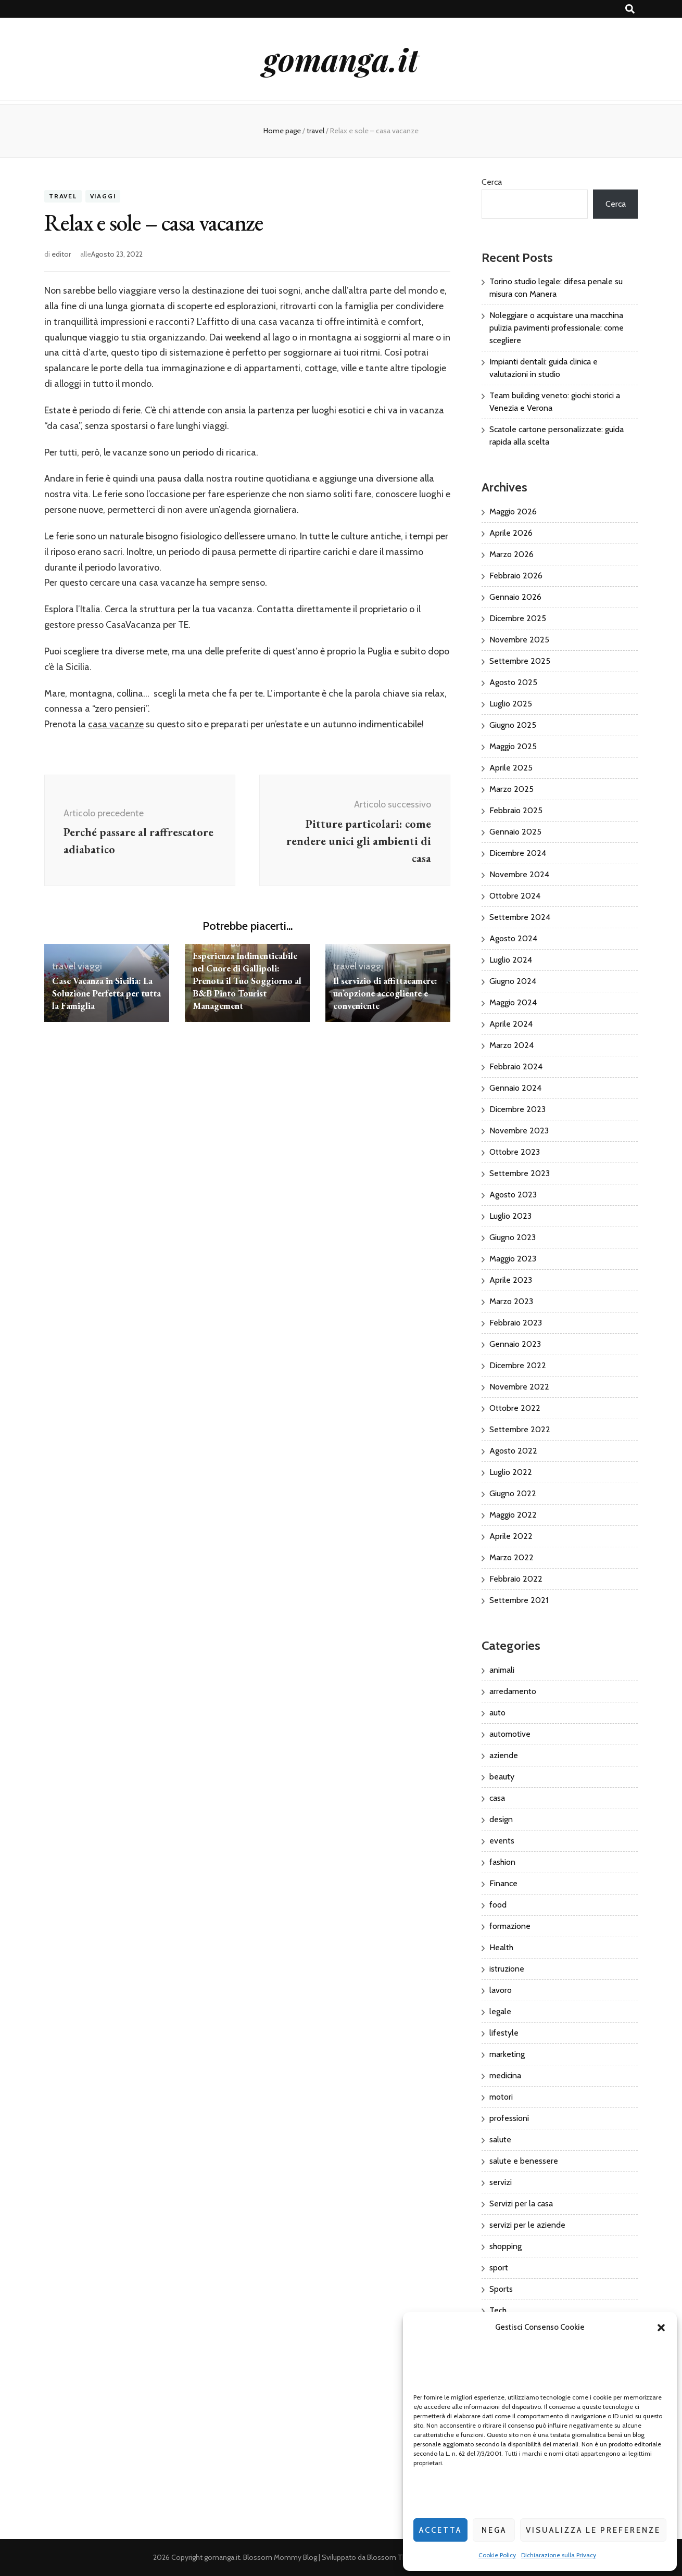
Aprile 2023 (510, 1280)
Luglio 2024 (510, 960)
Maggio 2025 (513, 746)
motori (501, 2097)
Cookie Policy (497, 2555)
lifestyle (504, 2033)
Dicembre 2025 (517, 618)
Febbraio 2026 (515, 575)
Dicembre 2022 (517, 1365)
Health (501, 1947)
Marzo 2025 (511, 789)
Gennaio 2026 (515, 597)
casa (497, 1798)
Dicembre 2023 (517, 1109)
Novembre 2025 (519, 640)
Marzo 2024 (511, 1045)
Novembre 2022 (519, 1387)
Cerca (492, 182)
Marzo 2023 (511, 1301)
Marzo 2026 (511, 554)
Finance (503, 1883)
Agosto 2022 (513, 1451)
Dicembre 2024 (517, 853)
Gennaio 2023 (515, 1344)
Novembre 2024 (519, 874)
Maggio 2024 (513, 1002)
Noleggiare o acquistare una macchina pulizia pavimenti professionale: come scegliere (556, 327)
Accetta (440, 2530)
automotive (510, 1734)
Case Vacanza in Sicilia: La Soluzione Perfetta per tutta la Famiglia (103, 993)
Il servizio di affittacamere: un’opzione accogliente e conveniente (385, 993)
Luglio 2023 (510, 1216)
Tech (498, 2310)
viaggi (103, 196)
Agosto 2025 (513, 682)
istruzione (506, 1969)
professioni (509, 2118)
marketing (507, 2054)
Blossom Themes (396, 2557)
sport (498, 2267)
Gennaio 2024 (515, 1088)
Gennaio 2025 (515, 832)
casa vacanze (116, 724)
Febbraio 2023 (515, 1323)
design (501, 1819)
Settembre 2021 (518, 1600)
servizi (500, 2182)
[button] (661, 2327)
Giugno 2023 (512, 1237)
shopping (505, 2246)
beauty (501, 1777)
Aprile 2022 (511, 1536)
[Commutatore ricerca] (630, 9)
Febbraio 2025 (515, 810)
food (498, 1905)
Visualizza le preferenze (593, 2530)
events (501, 1841)
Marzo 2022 (511, 1557)
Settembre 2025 (519, 661)
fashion (502, 1862)
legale (500, 2011)
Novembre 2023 (519, 1130)
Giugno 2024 (512, 981)
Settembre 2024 (519, 917)
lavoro (500, 1990)
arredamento (512, 1691)
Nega (494, 2530)
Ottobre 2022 (514, 1408)
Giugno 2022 (512, 1493)
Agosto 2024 (513, 938)
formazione (510, 1926)
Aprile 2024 (511, 1024)
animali (501, 1670)
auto (497, 1713)
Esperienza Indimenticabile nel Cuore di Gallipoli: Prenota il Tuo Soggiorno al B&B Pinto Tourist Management (246, 981)
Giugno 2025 (512, 725)
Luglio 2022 (510, 1472)
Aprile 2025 (511, 768)
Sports (501, 2289)
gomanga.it (341, 59)
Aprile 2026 (511, 533)
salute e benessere (523, 2161)
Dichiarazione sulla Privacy (558, 2555)
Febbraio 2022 (515, 1579)
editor (61, 254)
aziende (503, 1755)
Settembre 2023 (519, 1173)
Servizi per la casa (521, 2203)
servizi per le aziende (527, 2225)
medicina (505, 2075)
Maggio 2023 (512, 1259)
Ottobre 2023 (514, 1152)
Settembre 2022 (519, 1429)
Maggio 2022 (513, 1515)
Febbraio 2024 (515, 1066)
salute (500, 2139)
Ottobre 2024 (514, 896)
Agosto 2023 (513, 1194)
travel (63, 196)
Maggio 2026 (513, 511)
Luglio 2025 (510, 704)
